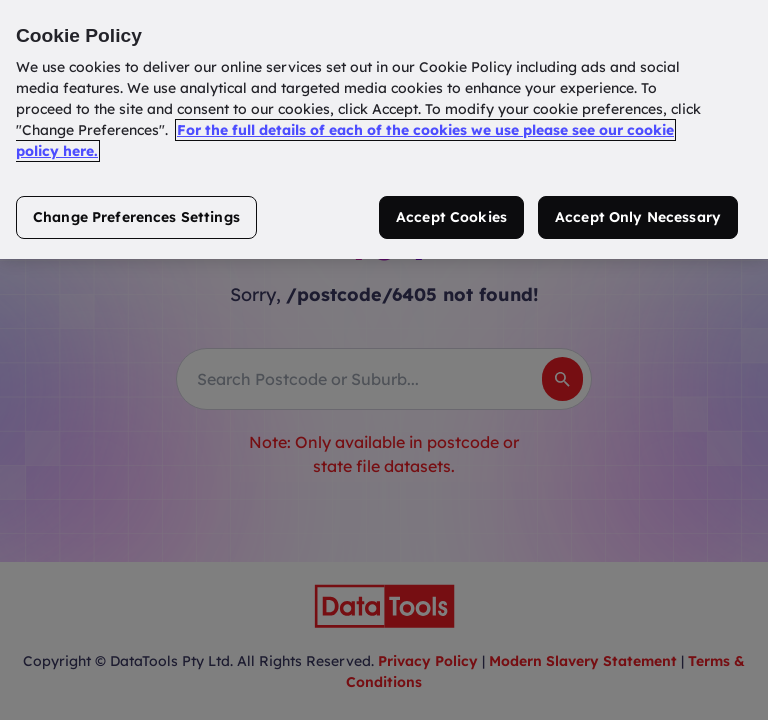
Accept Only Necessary (638, 217)
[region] (384, 129)
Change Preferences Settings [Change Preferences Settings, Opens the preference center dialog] (136, 217)
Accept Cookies (451, 217)
